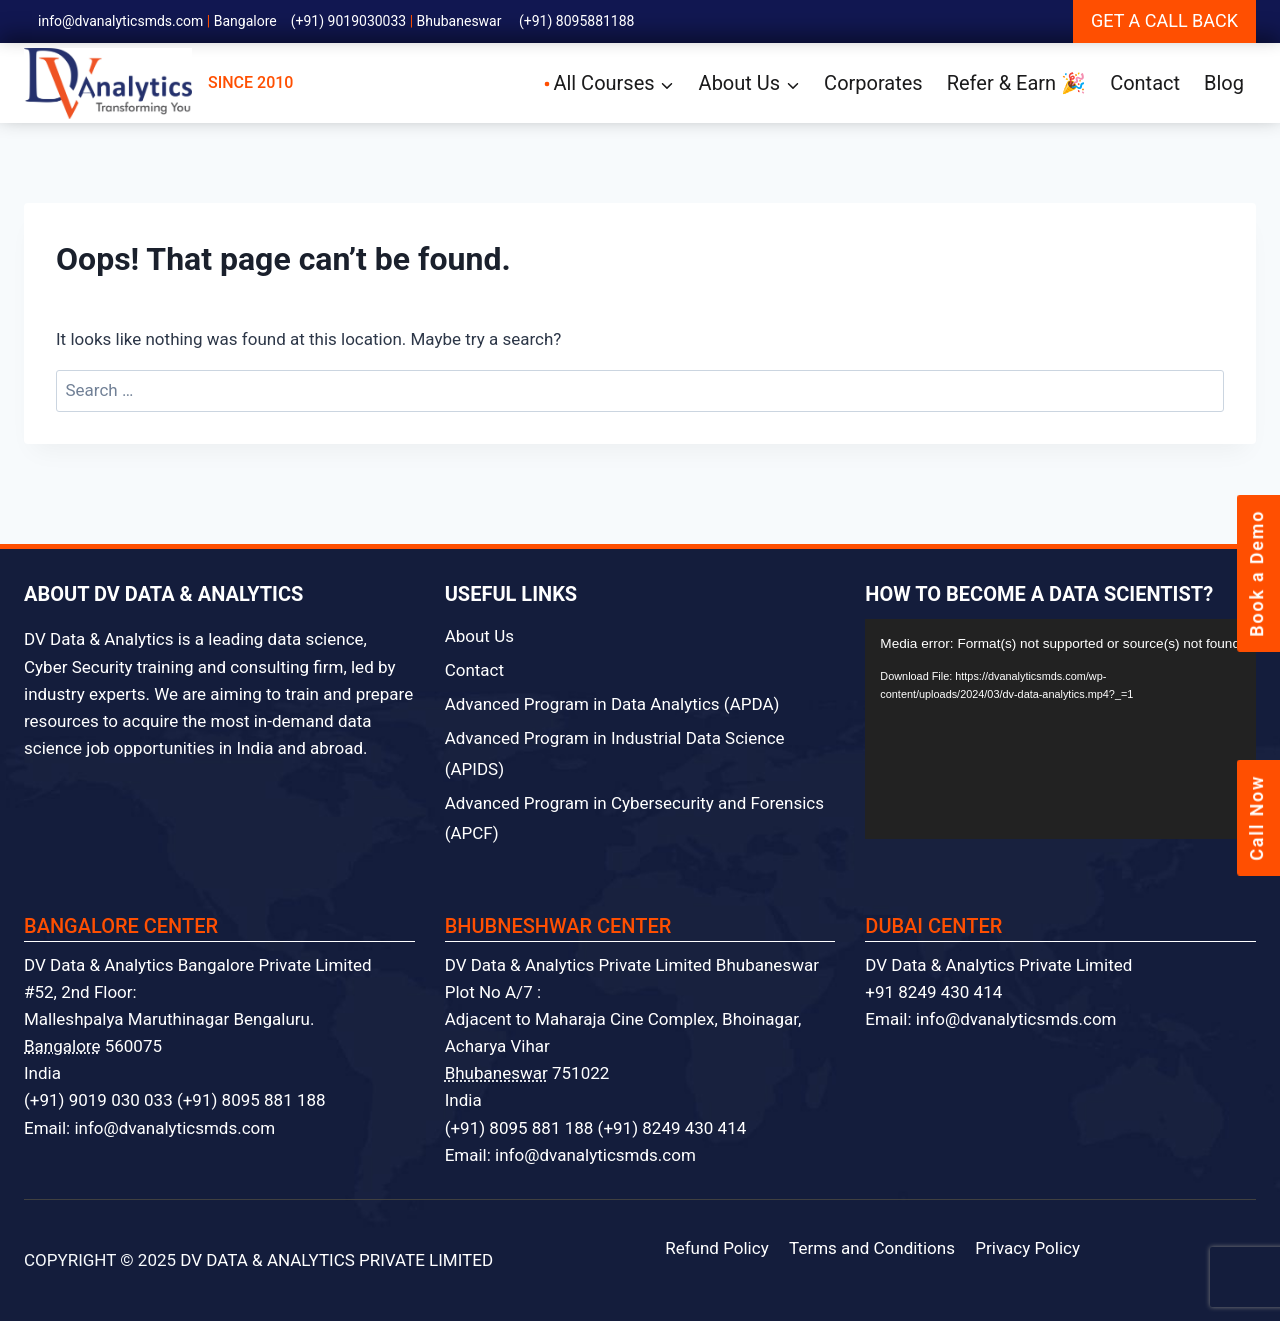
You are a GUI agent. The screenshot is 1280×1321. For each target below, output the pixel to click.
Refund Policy (717, 1248)
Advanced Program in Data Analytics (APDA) (612, 704)
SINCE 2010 (158, 83)
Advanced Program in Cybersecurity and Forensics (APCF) (634, 818)
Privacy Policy (1027, 1248)
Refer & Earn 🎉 (1016, 83)
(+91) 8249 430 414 (672, 1128)
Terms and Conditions (872, 1248)
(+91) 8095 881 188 (251, 1100)
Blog (1224, 83)
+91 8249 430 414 (933, 992)
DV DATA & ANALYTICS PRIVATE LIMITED (336, 1260)
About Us (479, 636)
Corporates (873, 83)
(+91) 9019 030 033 (98, 1100)
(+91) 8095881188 (577, 21)
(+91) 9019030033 (349, 21)
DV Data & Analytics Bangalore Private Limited (198, 965)
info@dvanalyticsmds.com (120, 21)
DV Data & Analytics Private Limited (998, 965)
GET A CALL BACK (1164, 20)
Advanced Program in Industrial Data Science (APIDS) (615, 753)
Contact (1145, 83)
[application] (1060, 729)
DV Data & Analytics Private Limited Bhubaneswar (632, 965)
